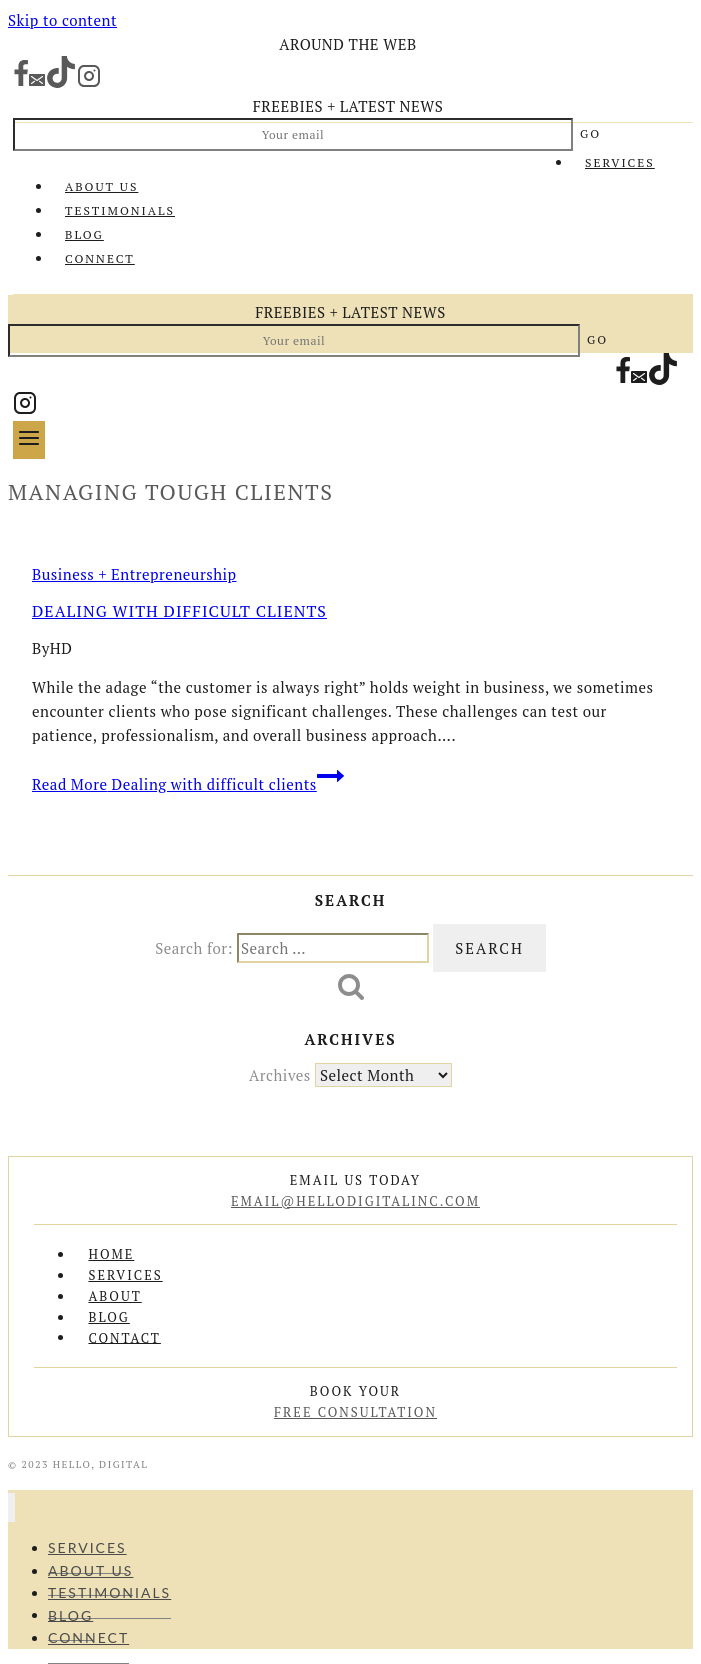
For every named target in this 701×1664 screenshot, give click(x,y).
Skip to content (62, 20)
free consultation (355, 1412)
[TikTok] (61, 82)
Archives (280, 1075)
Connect (100, 258)
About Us (101, 186)
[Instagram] (89, 82)
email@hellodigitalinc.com (355, 1201)
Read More (188, 784)
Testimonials (120, 210)
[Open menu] (29, 439)
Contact (124, 1337)
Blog (84, 234)
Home (111, 1254)
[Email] (37, 82)
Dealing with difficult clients (179, 611)
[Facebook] (21, 82)
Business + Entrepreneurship (134, 574)
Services (620, 162)
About (114, 1296)
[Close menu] (11, 1507)
